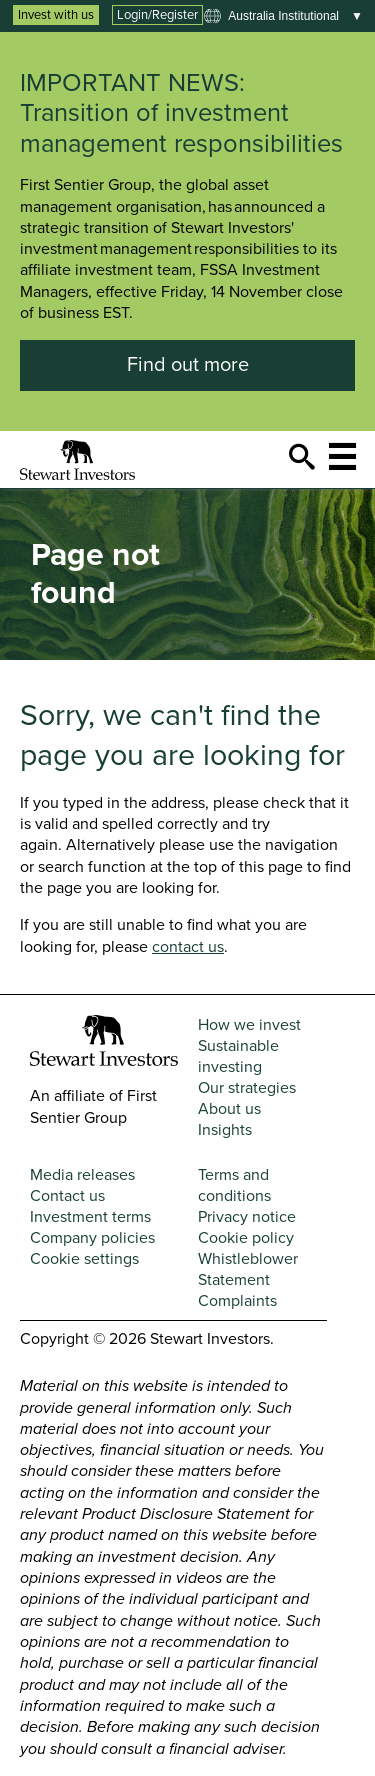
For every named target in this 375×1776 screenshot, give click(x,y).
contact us (188, 947)
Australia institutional (283, 16)
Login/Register (157, 15)
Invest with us (56, 15)
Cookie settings (84, 1259)
